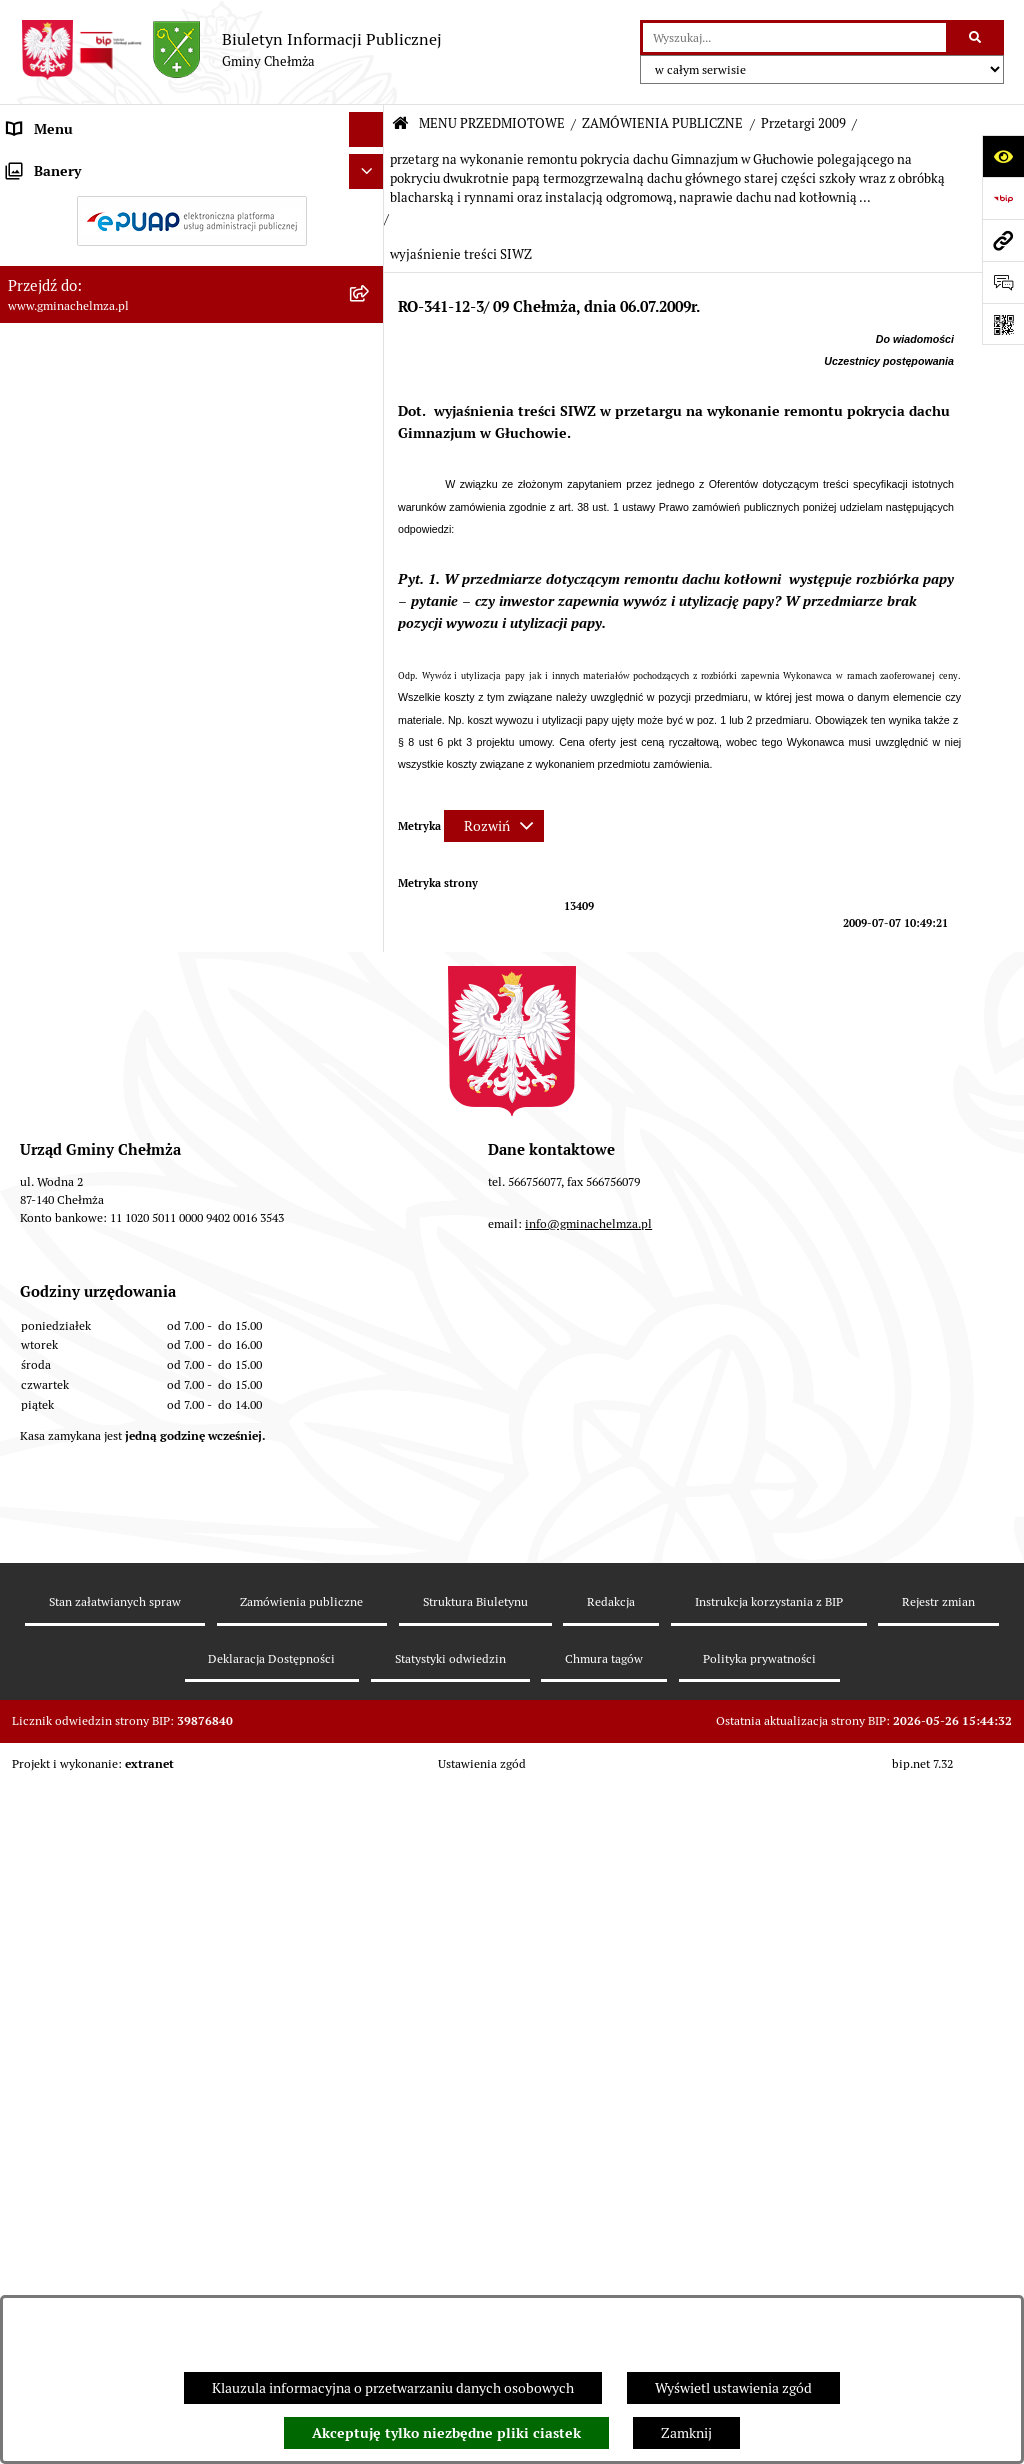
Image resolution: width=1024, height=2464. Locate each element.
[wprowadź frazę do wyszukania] (794, 37)
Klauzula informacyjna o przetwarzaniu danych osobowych (393, 2388)
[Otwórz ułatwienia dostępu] (1003, 156)
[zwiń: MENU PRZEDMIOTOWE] (369, 164)
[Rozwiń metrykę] (494, 826)
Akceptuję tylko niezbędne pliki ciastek (446, 2433)
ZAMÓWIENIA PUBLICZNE (662, 123)
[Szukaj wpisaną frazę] (976, 37)
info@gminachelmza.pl (588, 2026)
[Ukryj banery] (366, 1603)
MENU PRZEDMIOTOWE (492, 123)
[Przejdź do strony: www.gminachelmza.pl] (1003, 240)
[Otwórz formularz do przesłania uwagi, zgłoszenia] (1003, 282)
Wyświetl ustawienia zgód (733, 2388)
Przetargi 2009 (803, 123)
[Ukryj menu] (366, 129)
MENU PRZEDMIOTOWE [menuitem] (83, 164)
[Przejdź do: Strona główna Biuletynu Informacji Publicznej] (400, 124)
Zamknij (686, 2433)
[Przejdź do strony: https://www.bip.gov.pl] (1003, 198)
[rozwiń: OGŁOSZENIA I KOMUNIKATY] (369, 211)
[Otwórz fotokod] (1003, 324)
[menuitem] (192, 212)
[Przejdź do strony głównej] (231, 50)
